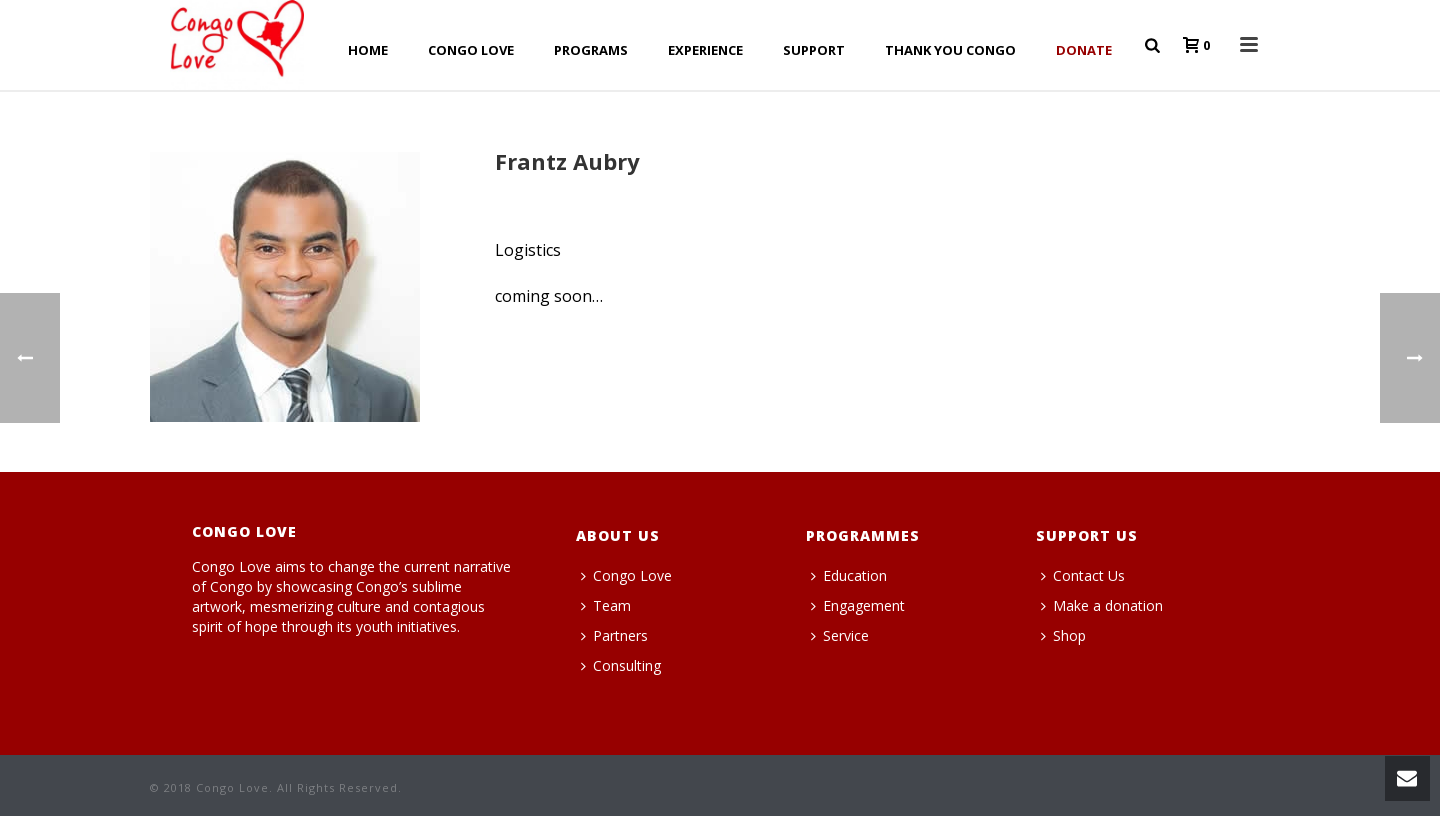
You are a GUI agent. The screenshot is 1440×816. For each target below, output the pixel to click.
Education (849, 575)
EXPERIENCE (705, 50)
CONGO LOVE (471, 50)
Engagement (858, 605)
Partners (614, 635)
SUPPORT (814, 50)
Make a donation (1102, 605)
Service (840, 635)
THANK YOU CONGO (950, 50)
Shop (1063, 635)
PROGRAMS (591, 50)
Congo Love (626, 575)
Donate (1084, 50)
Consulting (621, 665)
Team (606, 605)
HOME (368, 50)
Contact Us (1083, 575)
